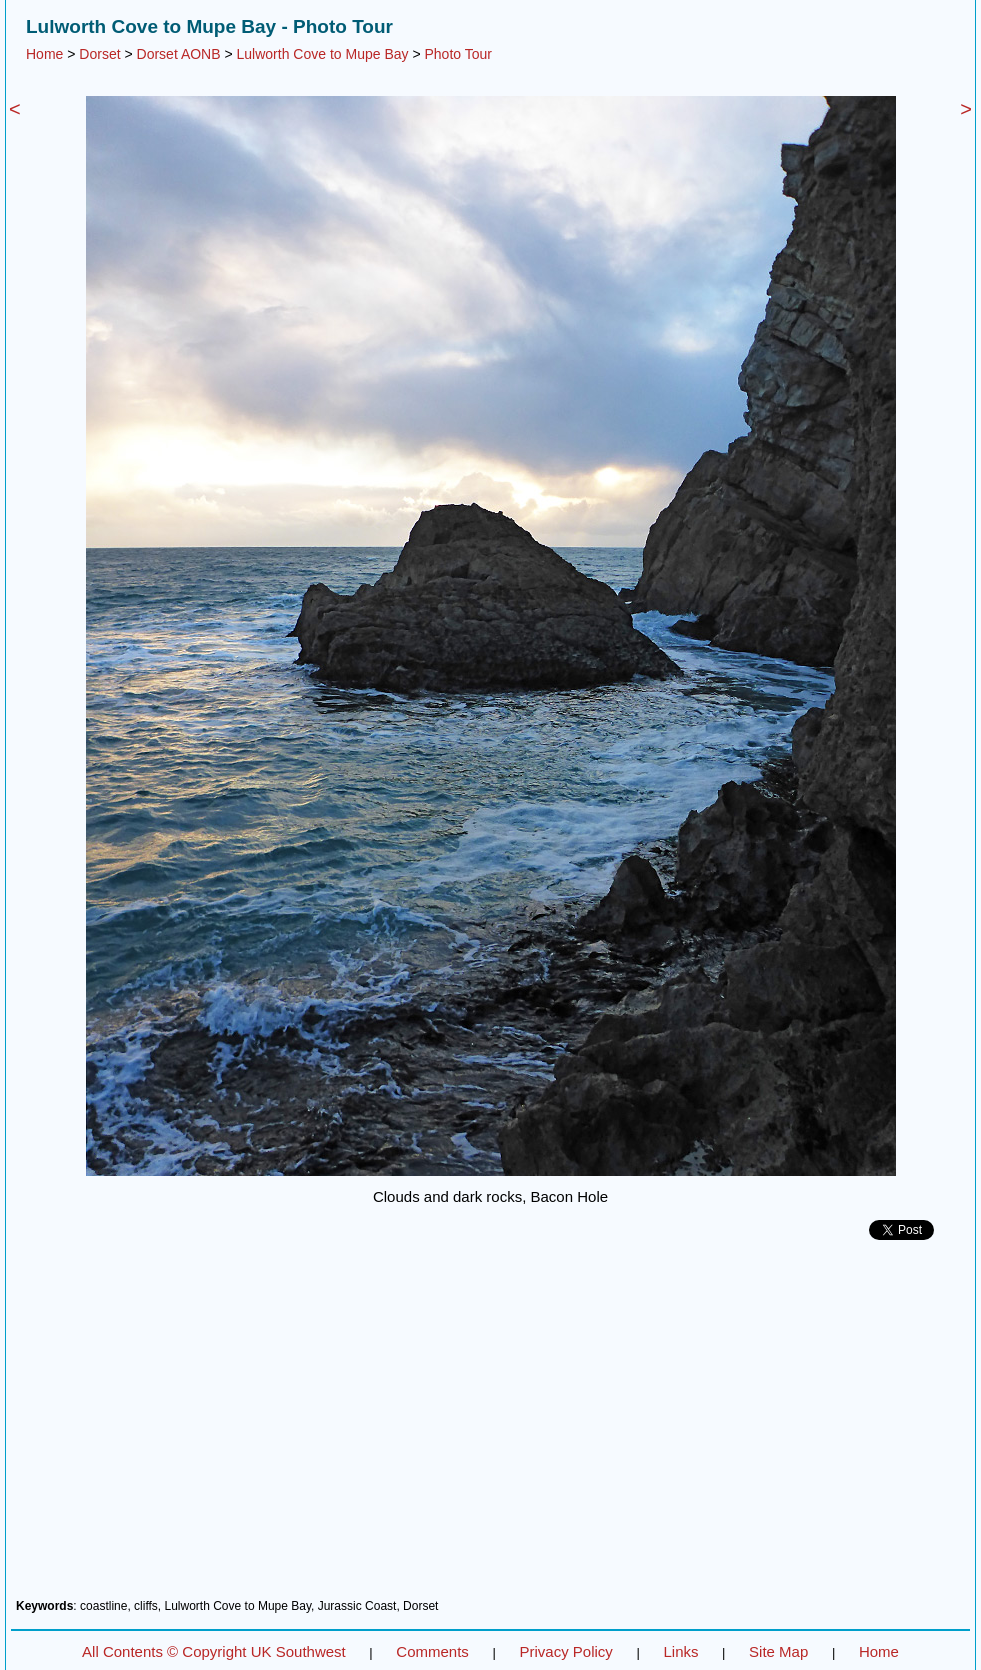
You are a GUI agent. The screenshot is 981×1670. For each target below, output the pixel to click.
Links (680, 1651)
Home (44, 54)
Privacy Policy (565, 1651)
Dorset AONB (179, 54)
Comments (432, 1651)
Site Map (778, 1651)
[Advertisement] (490, 1427)
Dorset (99, 54)
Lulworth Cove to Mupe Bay (323, 54)
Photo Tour (457, 54)
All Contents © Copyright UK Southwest (214, 1651)
